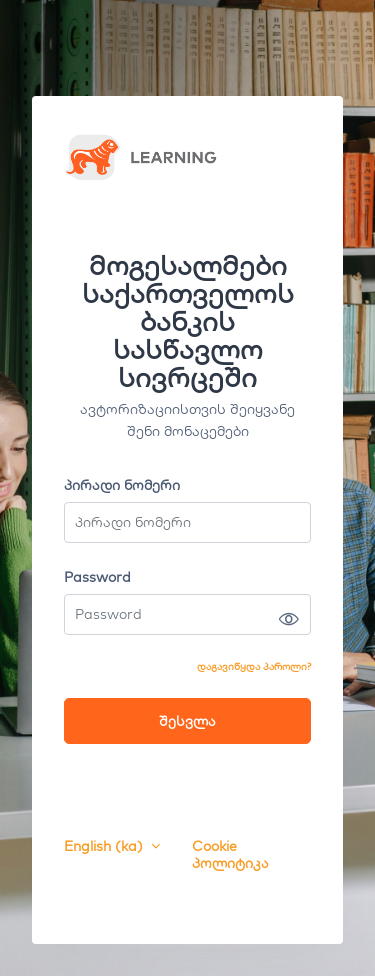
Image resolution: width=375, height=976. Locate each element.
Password (97, 577)
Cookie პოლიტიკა (230, 855)
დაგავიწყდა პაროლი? (254, 666)
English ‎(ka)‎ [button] (105, 846)
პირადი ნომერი (122, 485)
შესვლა (187, 721)
